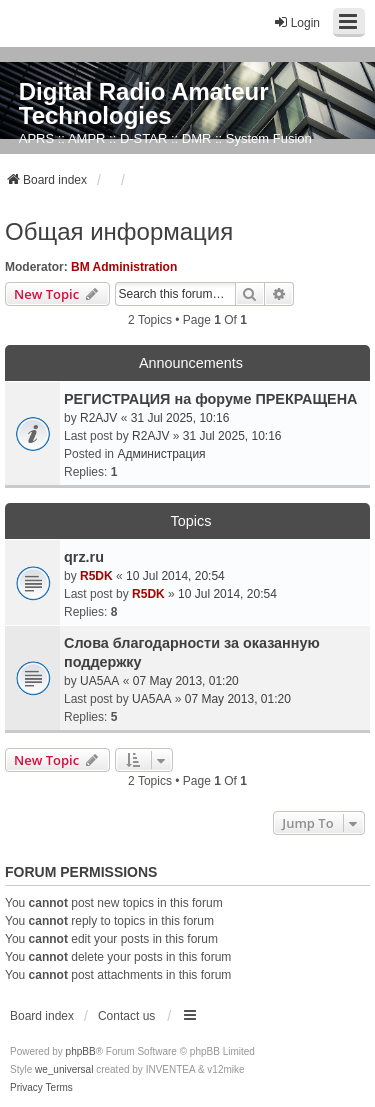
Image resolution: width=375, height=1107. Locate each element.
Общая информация (119, 231)
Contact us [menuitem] (126, 1016)
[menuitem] (26, 1088)
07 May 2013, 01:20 (186, 681)
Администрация (161, 454)
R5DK (96, 576)
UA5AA (99, 681)
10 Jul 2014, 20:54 (175, 576)
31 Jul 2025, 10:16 (180, 418)
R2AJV (98, 418)
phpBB (81, 1051)
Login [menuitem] (296, 22)
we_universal (64, 1069)
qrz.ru (84, 557)
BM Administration (124, 267)
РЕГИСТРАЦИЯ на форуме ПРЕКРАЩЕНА (211, 399)
